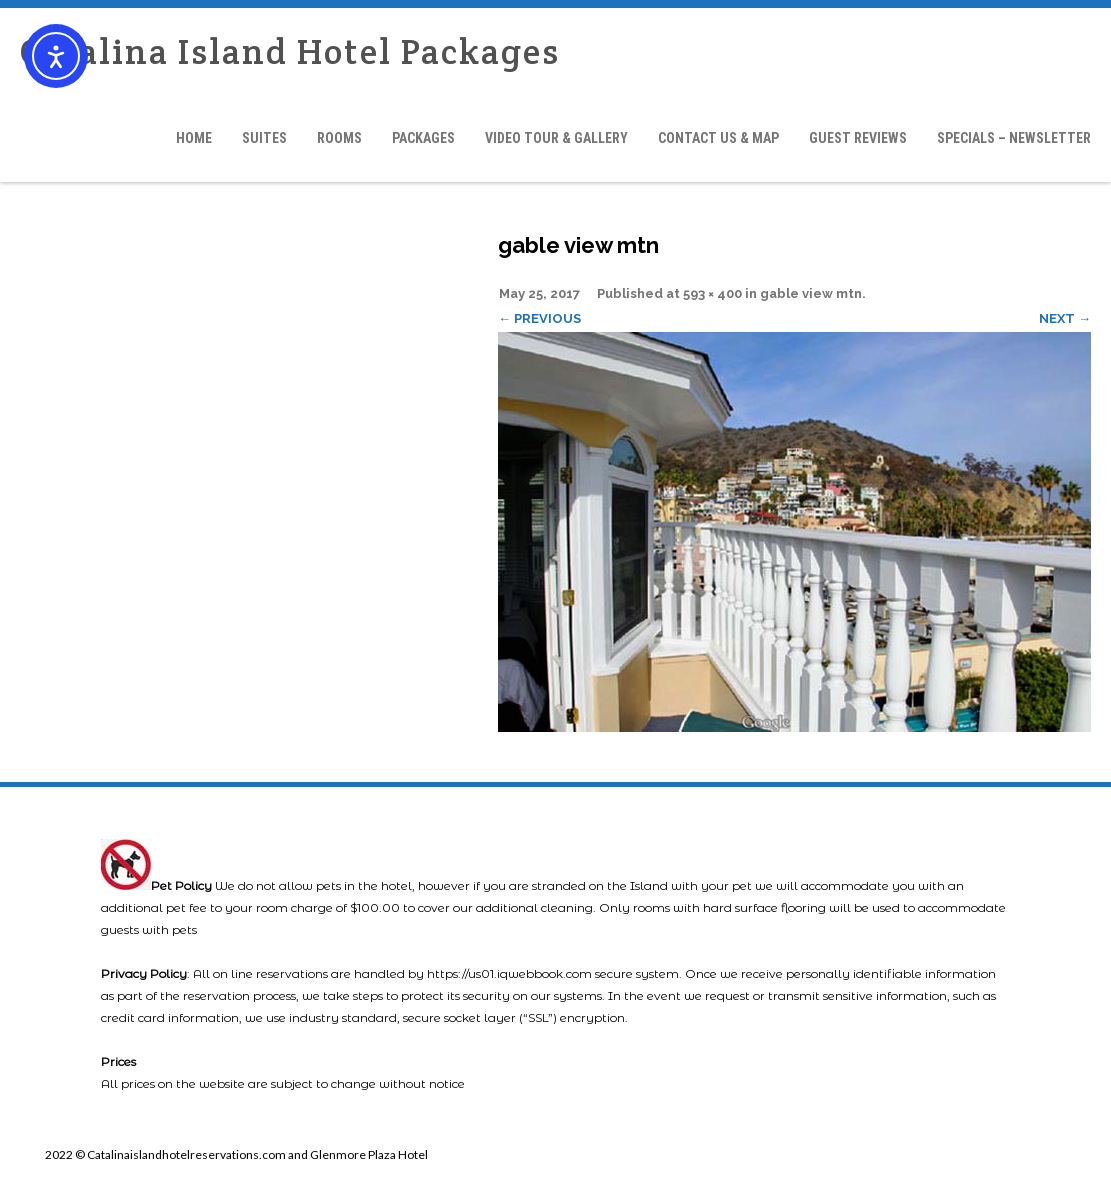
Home (194, 138)
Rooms (339, 138)
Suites (264, 138)
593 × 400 (712, 293)
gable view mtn (811, 293)
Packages (423, 138)
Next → (1065, 318)
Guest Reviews (858, 138)
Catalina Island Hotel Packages (290, 51)
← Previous (539, 318)
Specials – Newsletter (1014, 138)
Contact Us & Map (718, 138)
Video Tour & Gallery (556, 138)
